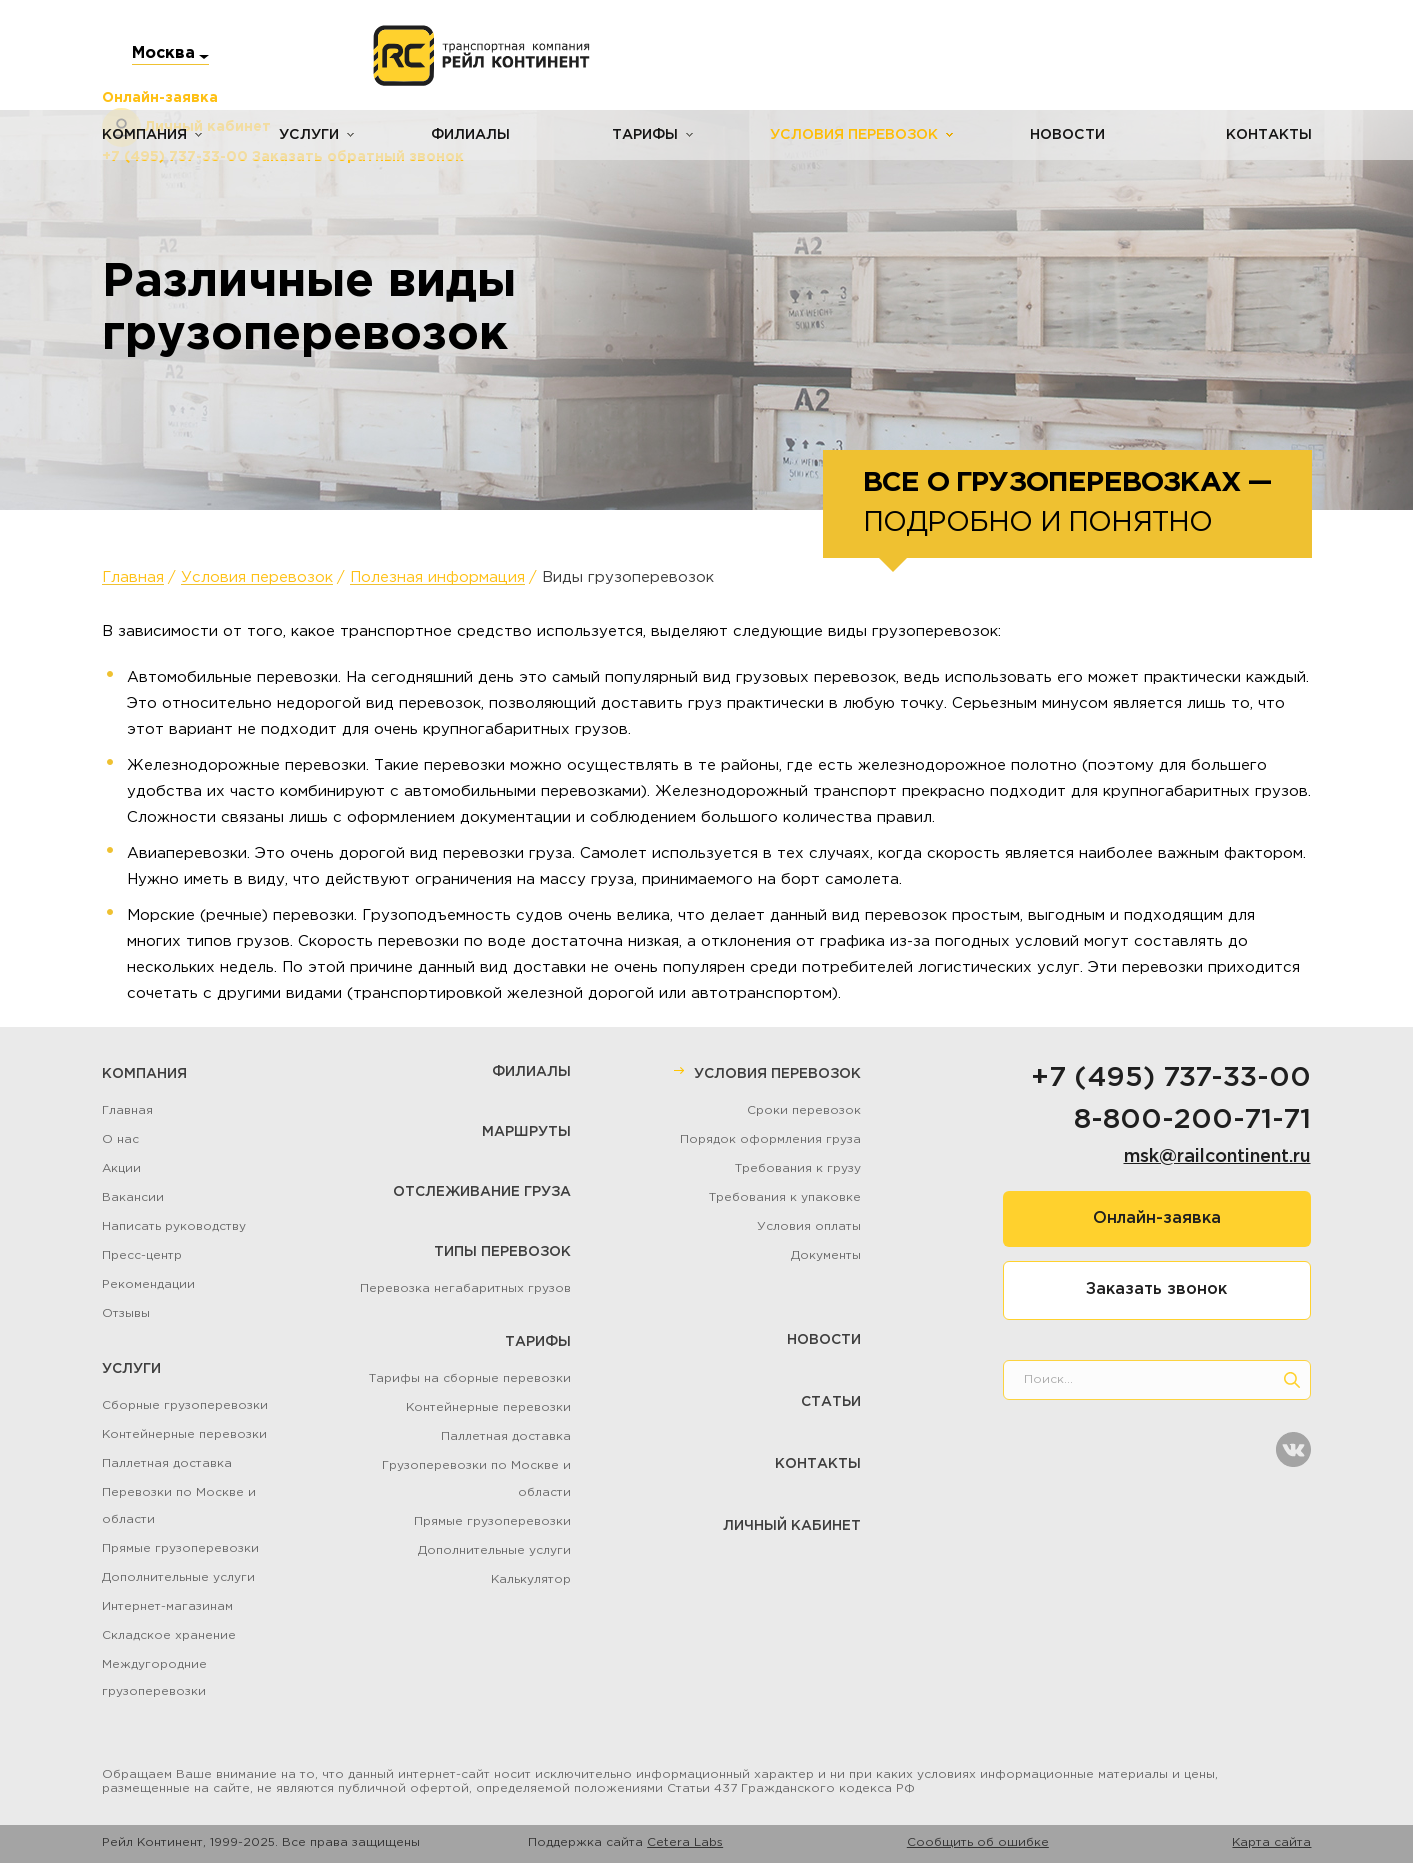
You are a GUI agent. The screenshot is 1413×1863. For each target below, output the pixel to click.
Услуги (308, 135)
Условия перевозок (852, 135)
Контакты (1269, 135)
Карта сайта (1271, 1842)
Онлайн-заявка (1157, 1218)
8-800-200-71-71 (1192, 1120)
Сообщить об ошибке (978, 1842)
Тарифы (644, 135)
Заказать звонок (1156, 1289)
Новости (1065, 135)
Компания (144, 135)
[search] (1292, 1380)
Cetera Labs (685, 1842)
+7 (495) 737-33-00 (1171, 1078)
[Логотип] (481, 56)
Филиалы (469, 135)
